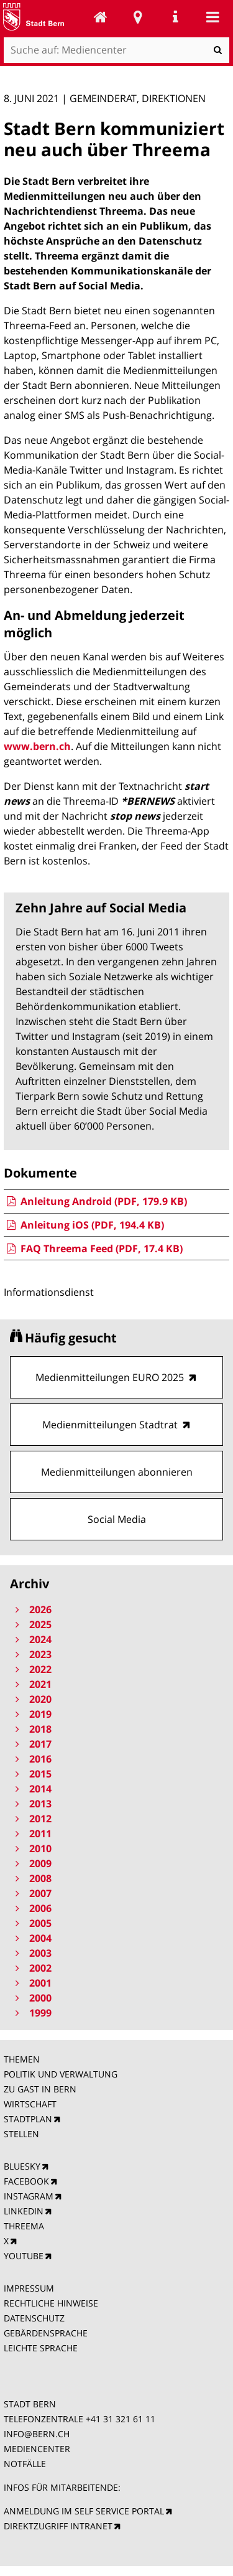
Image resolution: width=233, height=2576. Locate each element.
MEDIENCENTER (37, 2449)
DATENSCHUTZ (34, 2318)
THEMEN (22, 2059)
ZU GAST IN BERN (40, 2089)
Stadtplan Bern (138, 17)
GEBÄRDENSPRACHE (46, 2333)
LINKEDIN (23, 2211)
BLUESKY (22, 2166)
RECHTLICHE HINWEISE (51, 2303)
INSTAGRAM (28, 2196)
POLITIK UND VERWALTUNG (60, 2074)
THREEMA (24, 2226)
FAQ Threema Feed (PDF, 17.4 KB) (93, 1248)
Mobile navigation (212, 17)
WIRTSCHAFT (30, 2104)
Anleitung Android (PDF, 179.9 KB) (95, 1201)
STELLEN (21, 2134)
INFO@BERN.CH (37, 2434)
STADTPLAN (28, 2119)
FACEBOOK (26, 2181)
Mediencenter (100, 17)
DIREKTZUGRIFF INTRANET (58, 2526)
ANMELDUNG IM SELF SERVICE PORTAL (84, 2511)
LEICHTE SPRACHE (41, 2348)
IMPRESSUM (29, 2288)
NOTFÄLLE (25, 2464)
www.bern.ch (37, 746)
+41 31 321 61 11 (120, 2419)
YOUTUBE (23, 2256)
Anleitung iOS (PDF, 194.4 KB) (84, 1225)
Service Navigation (175, 17)
